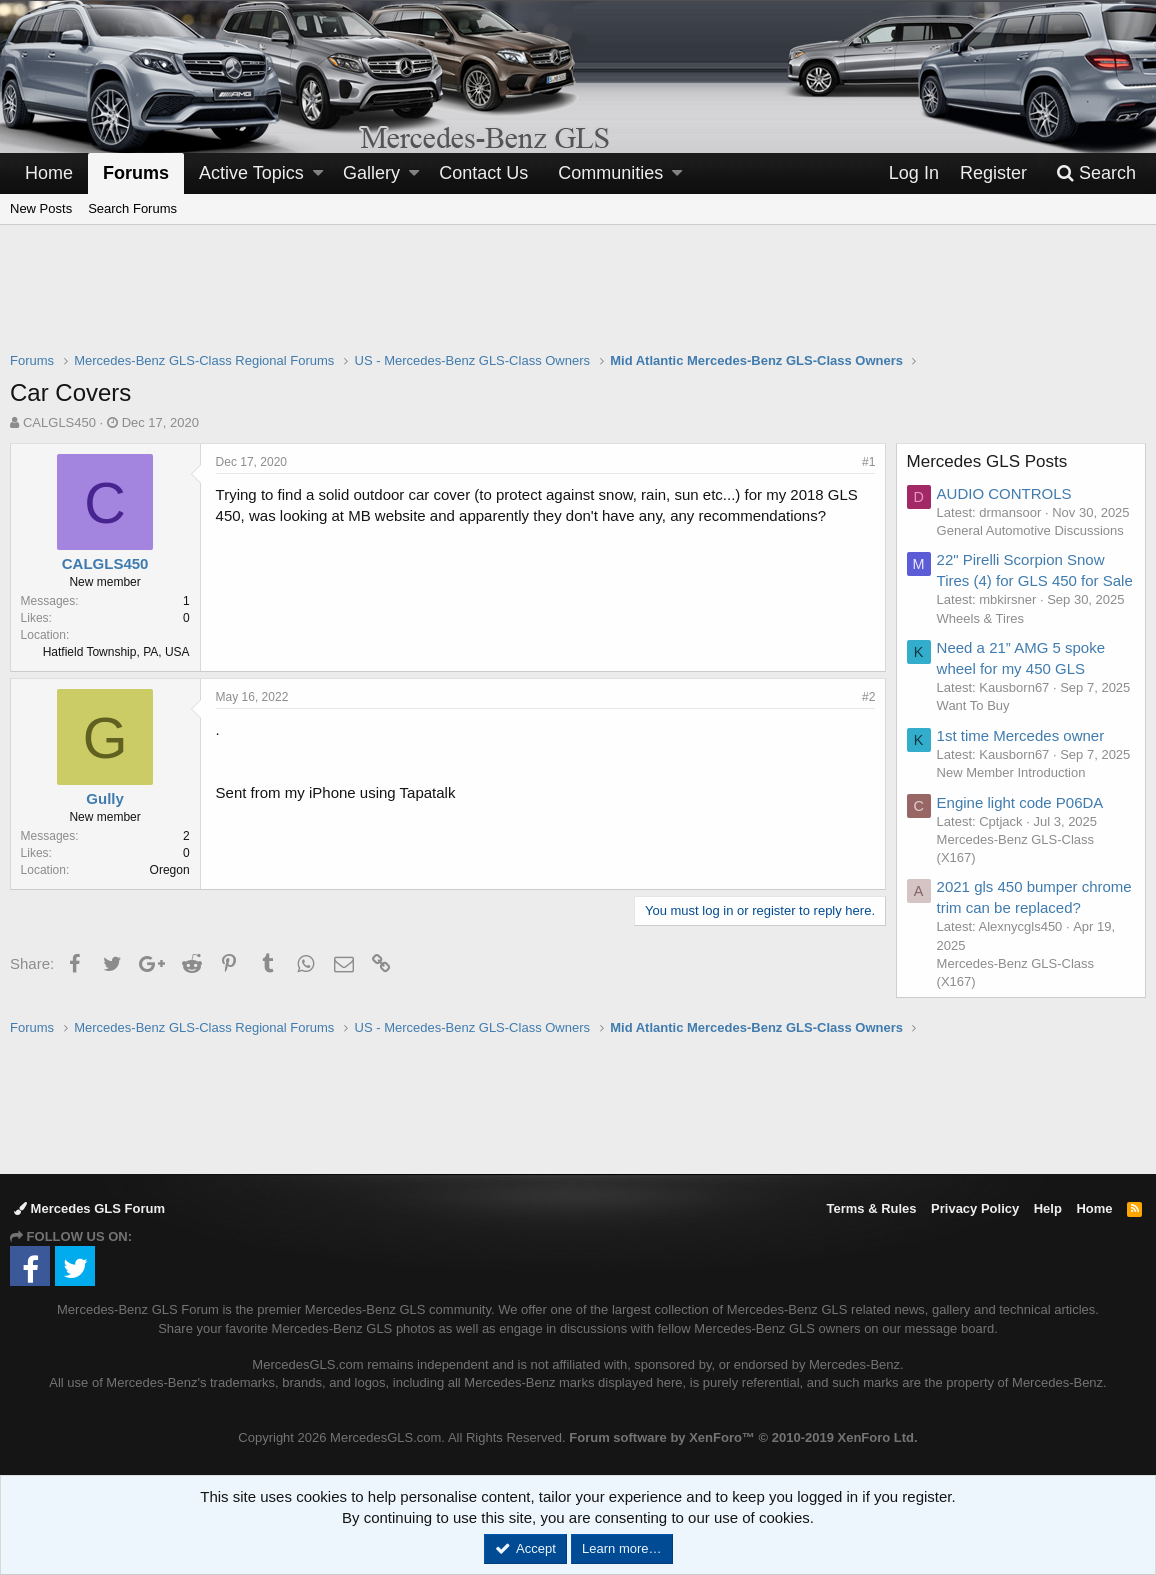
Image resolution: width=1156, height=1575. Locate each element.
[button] (318, 173)
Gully (106, 798)
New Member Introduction (1011, 772)
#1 (868, 462)
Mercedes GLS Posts (987, 461)
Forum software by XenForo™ (743, 1437)
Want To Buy (973, 705)
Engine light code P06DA (1020, 802)
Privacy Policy (975, 1208)
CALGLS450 (59, 422)
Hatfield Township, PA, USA (116, 652)
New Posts (41, 208)
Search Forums (132, 208)
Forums (136, 173)
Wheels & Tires (980, 618)
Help (1048, 1208)
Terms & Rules (871, 1208)
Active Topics (251, 173)
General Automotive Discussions (1030, 530)
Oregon (170, 870)
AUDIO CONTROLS (1004, 493)
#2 (868, 697)
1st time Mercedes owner (1021, 735)
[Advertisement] (578, 301)
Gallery (371, 173)
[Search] (1096, 173)
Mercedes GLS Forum (89, 1208)
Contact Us (483, 173)
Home (49, 173)
